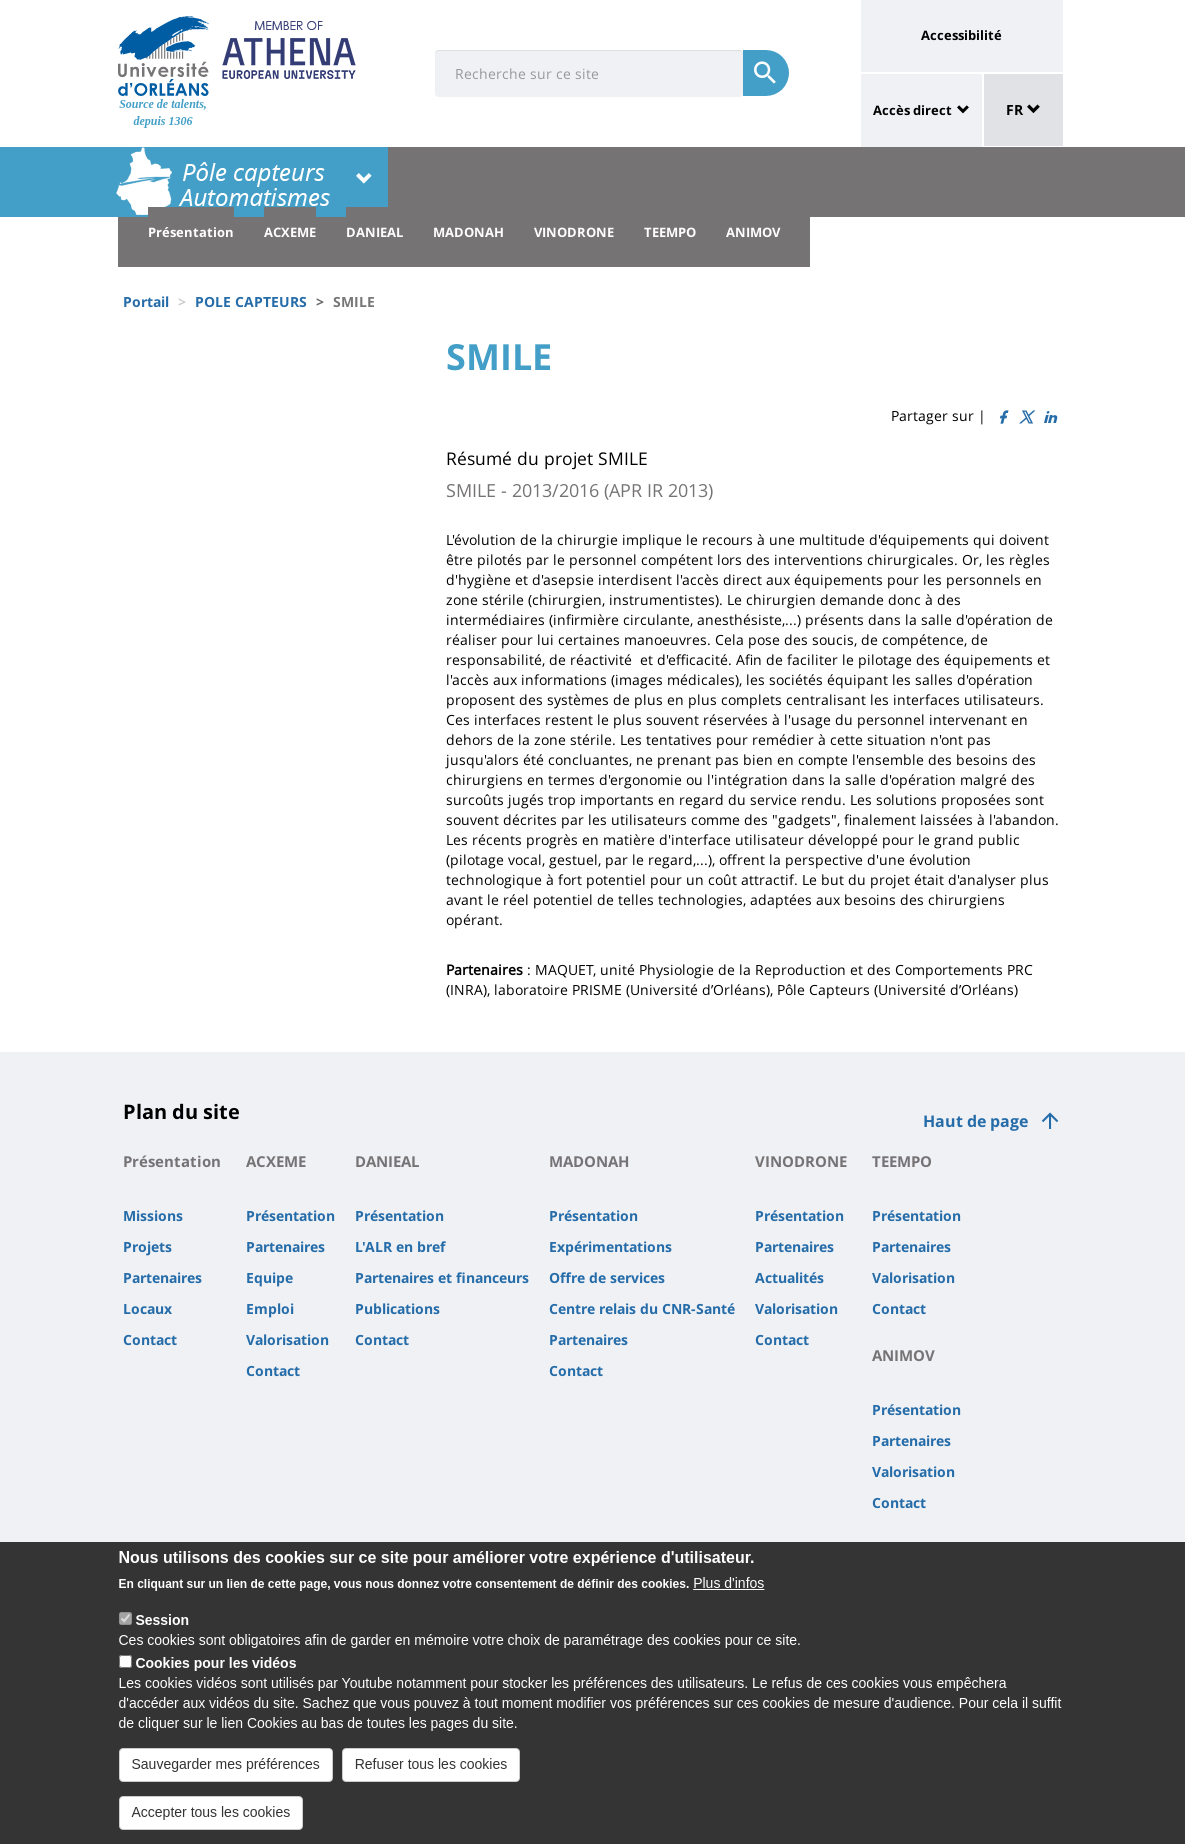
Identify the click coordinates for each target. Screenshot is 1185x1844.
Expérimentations (610, 1246)
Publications (397, 1308)
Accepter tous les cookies (211, 1824)
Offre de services (607, 1277)
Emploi (270, 1308)
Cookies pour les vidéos (215, 1675)
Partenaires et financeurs (442, 1277)
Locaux (147, 1308)
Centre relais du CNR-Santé (642, 1308)
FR (1023, 109)
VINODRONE (574, 232)
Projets (147, 1246)
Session (162, 1632)
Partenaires (162, 1277)
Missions (153, 1215)
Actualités (789, 1277)
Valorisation (287, 1339)
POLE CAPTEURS (251, 301)
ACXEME (290, 232)
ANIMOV (753, 232)
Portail (146, 301)
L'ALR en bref (400, 1246)
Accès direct (912, 110)
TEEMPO (670, 232)
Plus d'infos (728, 1595)
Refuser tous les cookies (431, 1776)
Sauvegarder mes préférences (226, 1776)
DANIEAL (374, 232)
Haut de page (975, 1121)
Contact (150, 1339)
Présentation (191, 232)
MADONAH (468, 232)
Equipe (269, 1277)
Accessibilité (961, 35)
